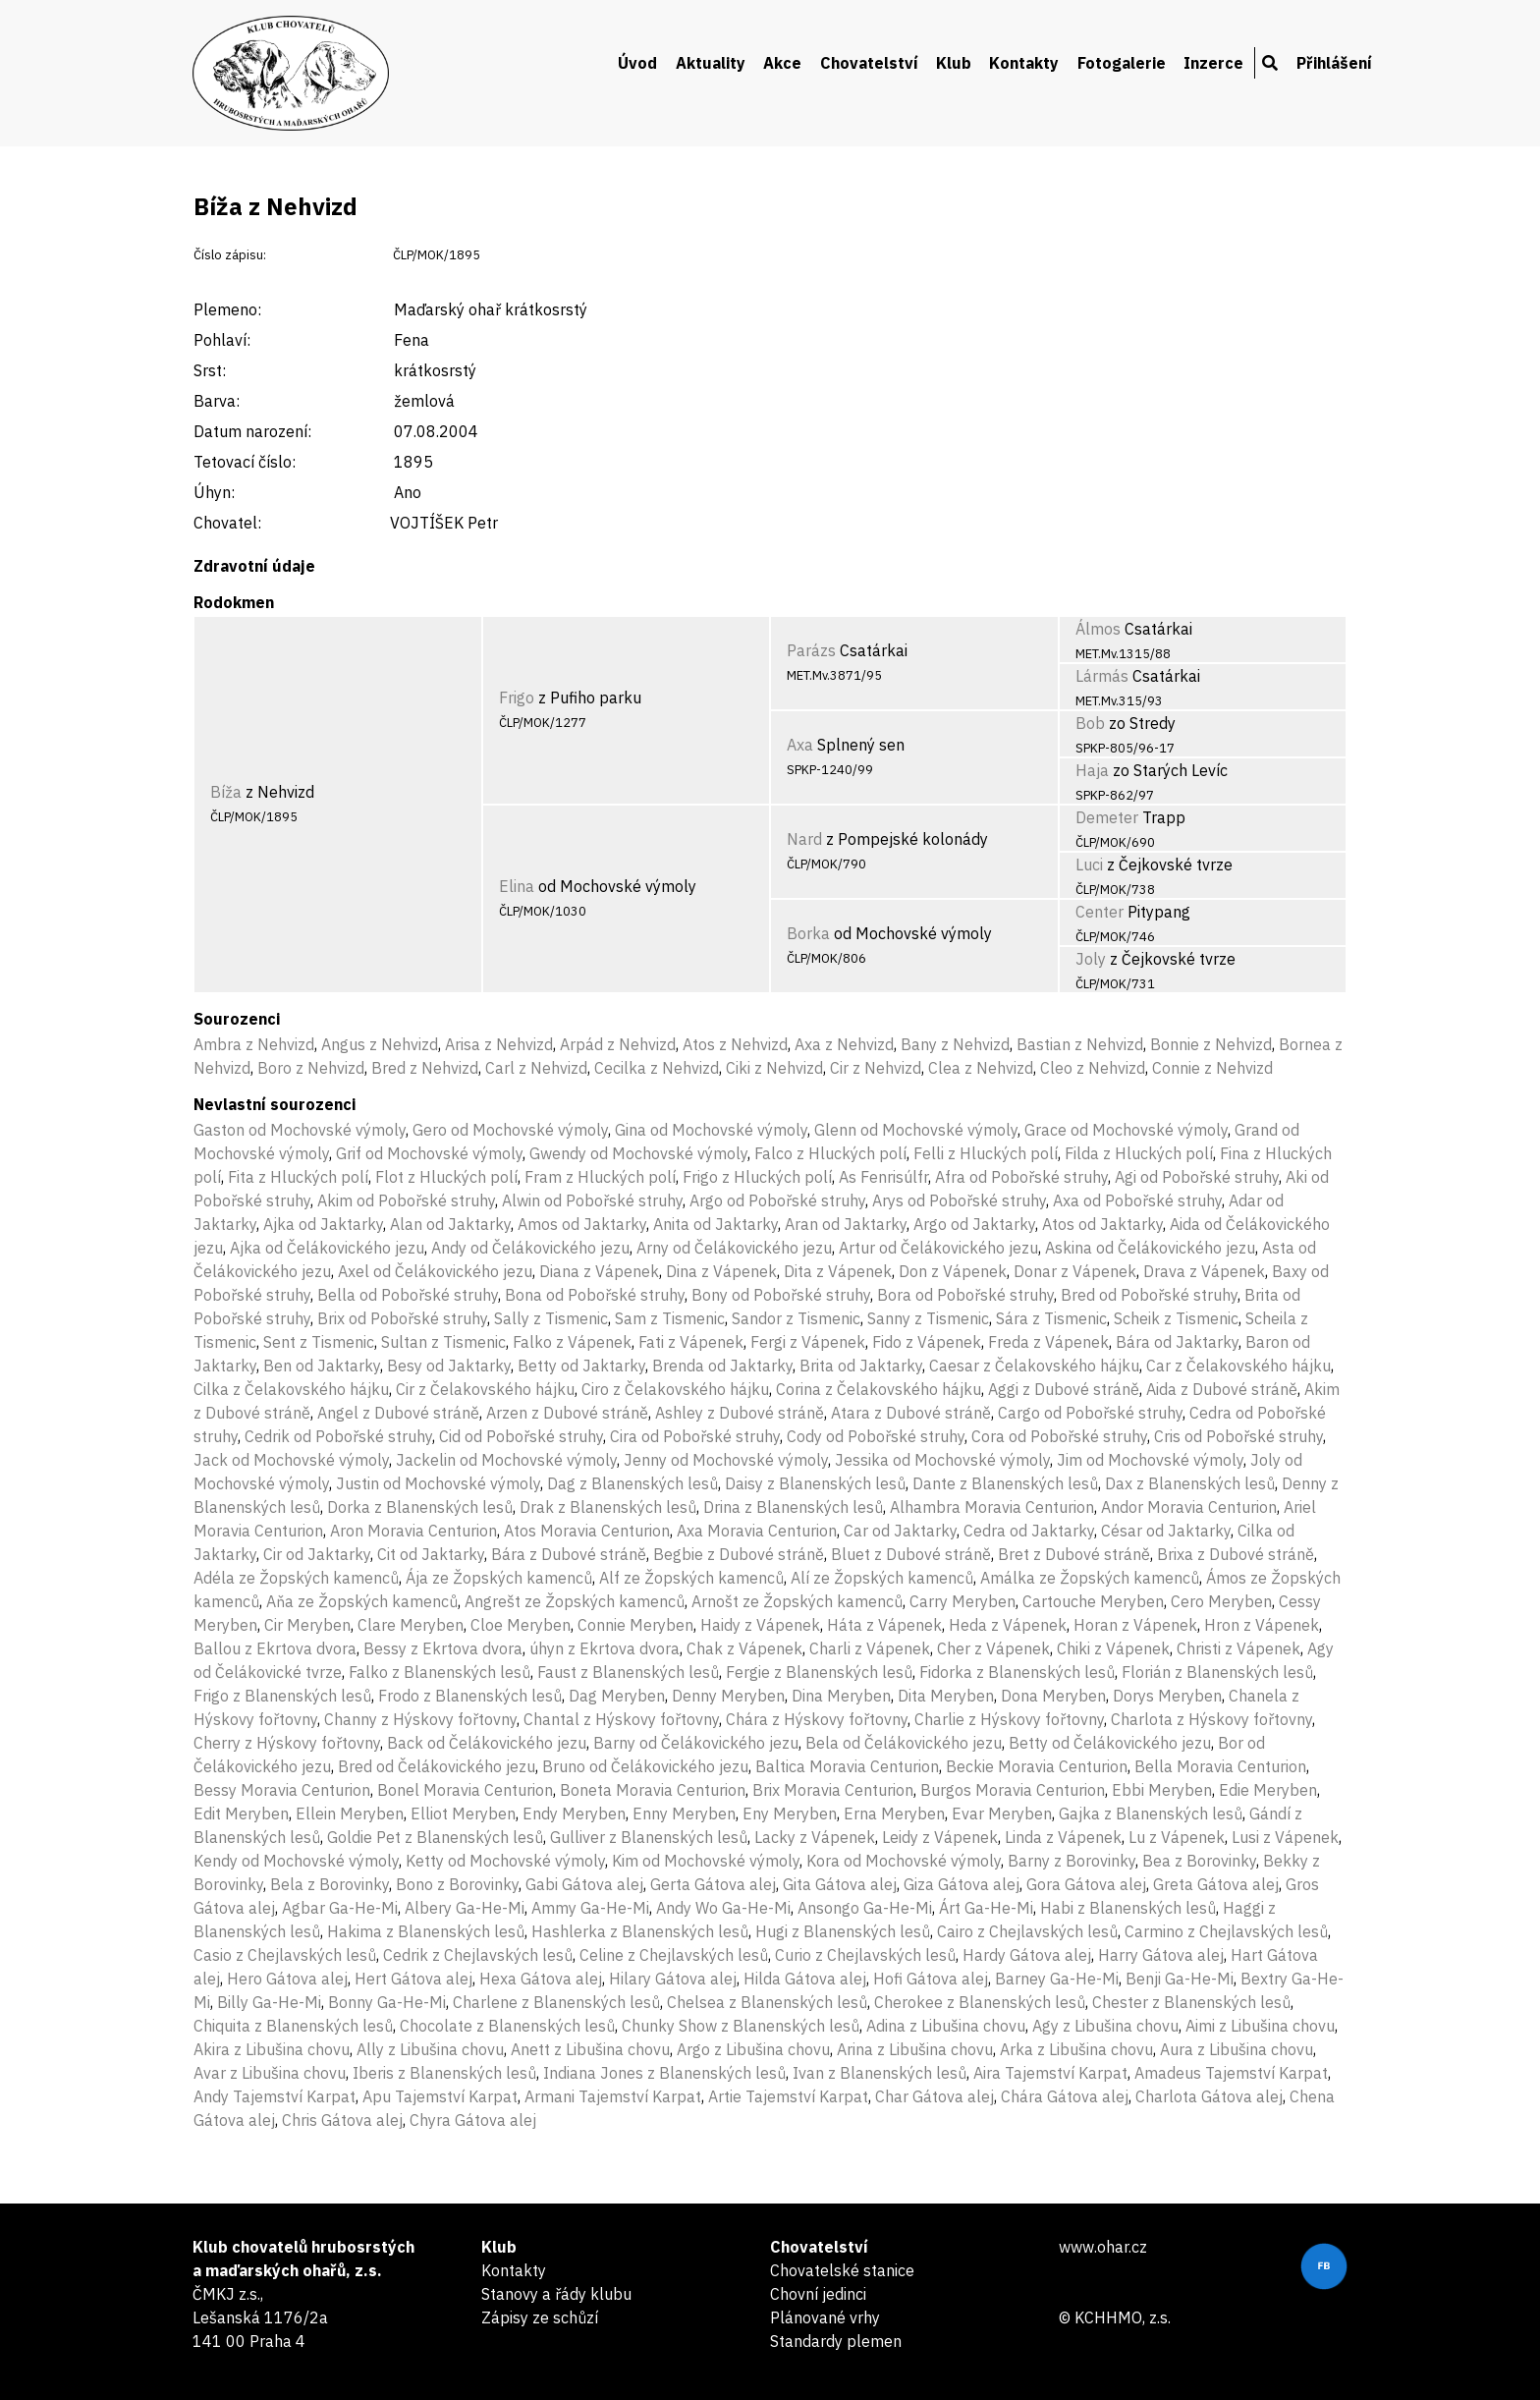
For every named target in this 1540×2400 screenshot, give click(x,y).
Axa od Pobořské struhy (1137, 1200)
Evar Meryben (1002, 1813)
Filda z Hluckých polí (1139, 1153)
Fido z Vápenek (926, 1342)
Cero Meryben (1221, 1601)
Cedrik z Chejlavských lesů (478, 1955)
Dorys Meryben (1167, 1695)
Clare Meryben (411, 1625)
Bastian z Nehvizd (1080, 1044)
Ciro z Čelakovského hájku (675, 1389)
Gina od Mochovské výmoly (711, 1130)
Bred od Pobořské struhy (1149, 1295)
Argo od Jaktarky (974, 1224)
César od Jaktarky (1166, 1530)
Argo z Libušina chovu (753, 2049)
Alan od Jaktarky (450, 1224)
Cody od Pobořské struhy (875, 1436)
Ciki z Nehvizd (774, 1068)
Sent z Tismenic (318, 1342)
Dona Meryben (1053, 1695)
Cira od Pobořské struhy (695, 1436)
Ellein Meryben (350, 1813)
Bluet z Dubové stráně (911, 1554)
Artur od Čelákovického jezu (938, 1247)
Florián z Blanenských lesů (1217, 1672)
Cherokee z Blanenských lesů (979, 2002)
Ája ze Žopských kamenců (499, 1578)
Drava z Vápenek (1204, 1271)
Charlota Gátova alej (1209, 2096)
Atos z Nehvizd (735, 1044)
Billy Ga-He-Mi (269, 2002)
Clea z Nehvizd (980, 1068)
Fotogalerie (1121, 63)
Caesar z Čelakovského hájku (1034, 1365)
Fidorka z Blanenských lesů (1017, 1672)
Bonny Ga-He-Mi (387, 2002)
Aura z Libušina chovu (1236, 2049)
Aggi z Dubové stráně (1063, 1389)
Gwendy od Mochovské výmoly (638, 1153)
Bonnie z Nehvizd (1211, 1044)
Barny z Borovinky (1071, 1860)
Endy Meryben (574, 1813)
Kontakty (1024, 63)
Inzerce (1213, 63)
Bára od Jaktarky (1177, 1342)
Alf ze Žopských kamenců (691, 1578)
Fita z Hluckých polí (298, 1177)
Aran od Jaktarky (846, 1224)
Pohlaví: (221, 340)
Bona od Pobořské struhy (595, 1295)
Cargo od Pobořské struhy (1090, 1413)
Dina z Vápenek (721, 1271)
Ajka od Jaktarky (323, 1224)
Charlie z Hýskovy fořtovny (1009, 1719)
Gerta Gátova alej (713, 1884)
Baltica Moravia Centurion (847, 1766)
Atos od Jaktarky (1102, 1224)
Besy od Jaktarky (449, 1365)
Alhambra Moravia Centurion (992, 1507)
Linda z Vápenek (1063, 1837)
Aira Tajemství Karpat (1050, 2073)
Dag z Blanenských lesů (632, 1483)
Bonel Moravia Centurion (465, 1790)
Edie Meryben (1268, 1790)
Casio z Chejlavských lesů (284, 1955)
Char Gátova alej (934, 2096)
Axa (800, 744)
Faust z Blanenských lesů (628, 1672)
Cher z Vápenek (993, 1648)
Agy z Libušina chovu (1105, 2026)
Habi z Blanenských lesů (1128, 1908)
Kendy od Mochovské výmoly (296, 1860)
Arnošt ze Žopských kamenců (797, 1601)
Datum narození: (252, 431)
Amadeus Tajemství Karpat (1231, 2073)
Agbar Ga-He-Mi (340, 1908)
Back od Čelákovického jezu (486, 1743)
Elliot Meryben (463, 1813)
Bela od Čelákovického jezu (903, 1743)
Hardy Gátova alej (1026, 1955)
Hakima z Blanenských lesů (425, 1931)
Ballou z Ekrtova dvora (275, 1648)
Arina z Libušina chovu (915, 2049)
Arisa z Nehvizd (499, 1044)
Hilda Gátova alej (804, 1978)
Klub (953, 63)
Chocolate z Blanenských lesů (507, 2026)
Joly (1090, 959)
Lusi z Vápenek (1285, 1837)
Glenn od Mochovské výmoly (916, 1130)
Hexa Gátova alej (540, 1978)
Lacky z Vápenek (814, 1837)
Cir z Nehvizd (875, 1068)
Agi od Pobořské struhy (1197, 1177)
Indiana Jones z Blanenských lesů (664, 2073)
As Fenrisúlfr (883, 1177)
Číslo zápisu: (229, 255)
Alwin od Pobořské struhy (592, 1200)
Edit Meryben (241, 1813)
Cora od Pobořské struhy (1059, 1436)
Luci (1089, 864)
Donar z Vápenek (1075, 1271)
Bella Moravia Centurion (1220, 1766)
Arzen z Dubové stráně (567, 1413)
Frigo (516, 697)
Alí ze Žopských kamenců (882, 1578)
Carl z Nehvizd (536, 1068)
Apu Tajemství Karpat (440, 2096)
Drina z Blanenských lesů (793, 1507)
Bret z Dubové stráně (1074, 1554)
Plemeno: (227, 309)
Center (1099, 911)
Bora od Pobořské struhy (965, 1295)
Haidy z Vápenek (760, 1625)
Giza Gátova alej (961, 1884)
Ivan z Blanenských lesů (879, 2073)
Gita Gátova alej (840, 1884)
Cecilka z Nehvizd (656, 1068)
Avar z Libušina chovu (269, 2073)
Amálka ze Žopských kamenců (1089, 1578)
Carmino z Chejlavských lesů (1226, 1931)
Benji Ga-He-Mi (1180, 1978)
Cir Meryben (307, 1625)
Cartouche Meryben (1093, 1601)
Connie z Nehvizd (1212, 1068)
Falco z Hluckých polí (830, 1153)
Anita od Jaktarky (715, 1224)
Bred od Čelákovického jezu (436, 1766)
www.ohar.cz (1103, 2247)
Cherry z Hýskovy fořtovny (286, 1743)
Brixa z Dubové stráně (1235, 1554)
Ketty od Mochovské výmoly (505, 1860)
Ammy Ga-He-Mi (590, 1908)
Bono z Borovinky (457, 1884)
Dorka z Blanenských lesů (420, 1507)
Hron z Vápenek (1261, 1625)
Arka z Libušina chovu (1076, 2049)
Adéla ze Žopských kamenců (296, 1578)
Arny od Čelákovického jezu (734, 1247)
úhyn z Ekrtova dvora (604, 1648)
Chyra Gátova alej (473, 2120)
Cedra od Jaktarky (1028, 1530)
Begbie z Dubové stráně (738, 1554)
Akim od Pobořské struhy (406, 1200)
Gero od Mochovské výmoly (510, 1130)
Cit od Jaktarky (430, 1554)
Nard (804, 839)
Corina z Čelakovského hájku (878, 1389)
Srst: (209, 370)
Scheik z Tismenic (1176, 1318)
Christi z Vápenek (1238, 1648)
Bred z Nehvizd (424, 1068)
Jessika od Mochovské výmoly (942, 1460)
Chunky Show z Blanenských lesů (740, 2026)
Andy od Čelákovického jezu (530, 1247)
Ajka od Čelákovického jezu (327, 1247)
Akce (782, 63)
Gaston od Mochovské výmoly (299, 1130)
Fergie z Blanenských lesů (819, 1672)
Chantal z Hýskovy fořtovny (621, 1719)
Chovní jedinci (818, 2294)
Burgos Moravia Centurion (1012, 1790)
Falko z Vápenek (572, 1342)
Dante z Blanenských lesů (1005, 1483)
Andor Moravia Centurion (1189, 1507)
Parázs (811, 650)
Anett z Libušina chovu (590, 2049)
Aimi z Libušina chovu (1260, 2026)
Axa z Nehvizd (844, 1044)
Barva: (216, 401)
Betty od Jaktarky (581, 1365)
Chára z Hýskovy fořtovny (817, 1719)
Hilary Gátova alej (673, 1978)
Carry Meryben (962, 1601)
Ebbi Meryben (1162, 1790)
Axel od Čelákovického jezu (435, 1271)
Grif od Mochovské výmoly (429, 1153)
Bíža (226, 792)
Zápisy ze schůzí (539, 2317)
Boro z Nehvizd (310, 1068)
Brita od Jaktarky (860, 1365)
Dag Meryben (617, 1695)
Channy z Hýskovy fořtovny (420, 1719)
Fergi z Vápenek (807, 1342)
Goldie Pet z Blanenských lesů (435, 1837)
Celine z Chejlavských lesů (673, 1955)
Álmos (1098, 629)
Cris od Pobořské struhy (1238, 1436)
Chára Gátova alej (1064, 2096)
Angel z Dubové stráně (398, 1413)
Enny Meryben (684, 1813)
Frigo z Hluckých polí (757, 1177)
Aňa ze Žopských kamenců (362, 1601)
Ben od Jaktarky (321, 1365)
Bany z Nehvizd (955, 1044)
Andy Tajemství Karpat (274, 2096)
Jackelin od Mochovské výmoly (506, 1460)
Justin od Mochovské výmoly (438, 1483)
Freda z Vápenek (1048, 1342)
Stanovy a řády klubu (556, 2294)
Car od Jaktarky (900, 1530)
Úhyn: (214, 492)
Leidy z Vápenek (940, 1837)
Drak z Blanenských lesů (608, 1507)
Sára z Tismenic (1051, 1318)
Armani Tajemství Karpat (612, 2096)
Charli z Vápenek (869, 1648)
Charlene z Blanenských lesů (556, 2002)
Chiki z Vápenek (1113, 1648)
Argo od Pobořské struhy (777, 1200)
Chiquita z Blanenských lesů (293, 2026)
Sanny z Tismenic (928, 1318)
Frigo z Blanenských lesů (282, 1695)
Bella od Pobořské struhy (407, 1295)
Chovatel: (227, 522)
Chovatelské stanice (842, 2270)
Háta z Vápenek (884, 1625)
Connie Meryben (635, 1625)
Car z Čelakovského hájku (1238, 1365)
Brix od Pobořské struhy (402, 1318)
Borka (808, 933)
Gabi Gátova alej (584, 1884)
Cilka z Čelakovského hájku (291, 1389)
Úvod (637, 63)
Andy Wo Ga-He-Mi (723, 1908)
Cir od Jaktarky (316, 1554)
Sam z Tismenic (670, 1318)
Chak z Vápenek (744, 1648)
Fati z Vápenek (690, 1342)
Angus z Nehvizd (379, 1044)
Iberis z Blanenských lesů (444, 2073)
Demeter (1106, 817)
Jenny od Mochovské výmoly (726, 1460)
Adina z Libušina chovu (945, 2026)
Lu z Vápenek (1176, 1837)
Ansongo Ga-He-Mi (865, 1908)
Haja (1092, 770)
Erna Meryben (894, 1813)
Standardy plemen (836, 2341)
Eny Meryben (789, 1813)
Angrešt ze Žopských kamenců (575, 1601)
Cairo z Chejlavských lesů (1027, 1931)
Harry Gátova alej (1161, 1955)
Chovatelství (869, 63)
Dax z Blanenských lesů (1190, 1483)
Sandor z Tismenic (796, 1318)
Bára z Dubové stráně (568, 1554)
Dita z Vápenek (838, 1271)
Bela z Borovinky (329, 1884)
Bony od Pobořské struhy (780, 1295)
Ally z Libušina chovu (430, 2049)
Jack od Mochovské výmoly (291, 1460)
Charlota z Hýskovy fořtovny (1211, 1719)
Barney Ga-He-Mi (1057, 1978)
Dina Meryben (841, 1695)
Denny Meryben (728, 1695)
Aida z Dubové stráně (1221, 1389)
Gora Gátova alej (1086, 1884)
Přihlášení (1334, 63)
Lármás (1101, 676)
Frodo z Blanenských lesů (470, 1695)
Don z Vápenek (953, 1271)
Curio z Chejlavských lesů (865, 1955)
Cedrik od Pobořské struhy (338, 1436)
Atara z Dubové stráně (911, 1413)
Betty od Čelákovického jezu (1110, 1743)
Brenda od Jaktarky (722, 1365)
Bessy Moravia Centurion (281, 1790)
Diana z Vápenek (599, 1271)
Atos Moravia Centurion (587, 1530)
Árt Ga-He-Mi (986, 1908)
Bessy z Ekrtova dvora (442, 1648)
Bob (1090, 723)
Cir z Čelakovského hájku (485, 1389)
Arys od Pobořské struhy (959, 1200)
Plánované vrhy (825, 2317)
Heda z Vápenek (1008, 1625)
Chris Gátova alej (342, 2120)
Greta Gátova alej (1216, 1884)
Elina (516, 886)
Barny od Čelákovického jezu (695, 1743)
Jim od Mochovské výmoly (1150, 1460)
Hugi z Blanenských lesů (842, 1931)
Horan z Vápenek (1135, 1625)
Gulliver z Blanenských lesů (648, 1837)
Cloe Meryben (520, 1625)
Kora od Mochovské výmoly (903, 1860)
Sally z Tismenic (551, 1318)
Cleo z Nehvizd (1092, 1068)
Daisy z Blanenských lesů (815, 1483)
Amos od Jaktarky (582, 1224)
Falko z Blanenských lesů (439, 1672)
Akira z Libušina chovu (271, 2049)
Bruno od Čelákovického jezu (645, 1766)
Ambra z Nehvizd (253, 1044)
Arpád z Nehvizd (618, 1044)
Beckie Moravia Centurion (1037, 1766)
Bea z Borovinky (1199, 1860)
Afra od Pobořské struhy (1021, 1177)
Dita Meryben (946, 1695)
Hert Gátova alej (413, 1978)
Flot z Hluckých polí (446, 1177)
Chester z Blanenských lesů (1191, 2002)
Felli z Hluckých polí (985, 1153)
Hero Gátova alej (287, 1978)
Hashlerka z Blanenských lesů (639, 1931)
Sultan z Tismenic (443, 1342)
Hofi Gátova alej (930, 1978)
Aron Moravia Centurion (413, 1530)
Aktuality (710, 63)
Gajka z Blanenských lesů (1150, 1813)
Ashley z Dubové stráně (739, 1413)
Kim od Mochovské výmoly (705, 1860)
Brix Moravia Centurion (832, 1790)
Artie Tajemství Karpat (788, 2096)
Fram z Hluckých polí (600, 1177)
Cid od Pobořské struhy (521, 1436)
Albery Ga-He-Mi (464, 1908)
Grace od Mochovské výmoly (1126, 1130)
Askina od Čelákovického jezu (1150, 1247)
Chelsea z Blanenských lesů (767, 2002)
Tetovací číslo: (244, 462)
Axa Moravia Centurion (757, 1530)
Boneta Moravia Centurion (652, 1790)
